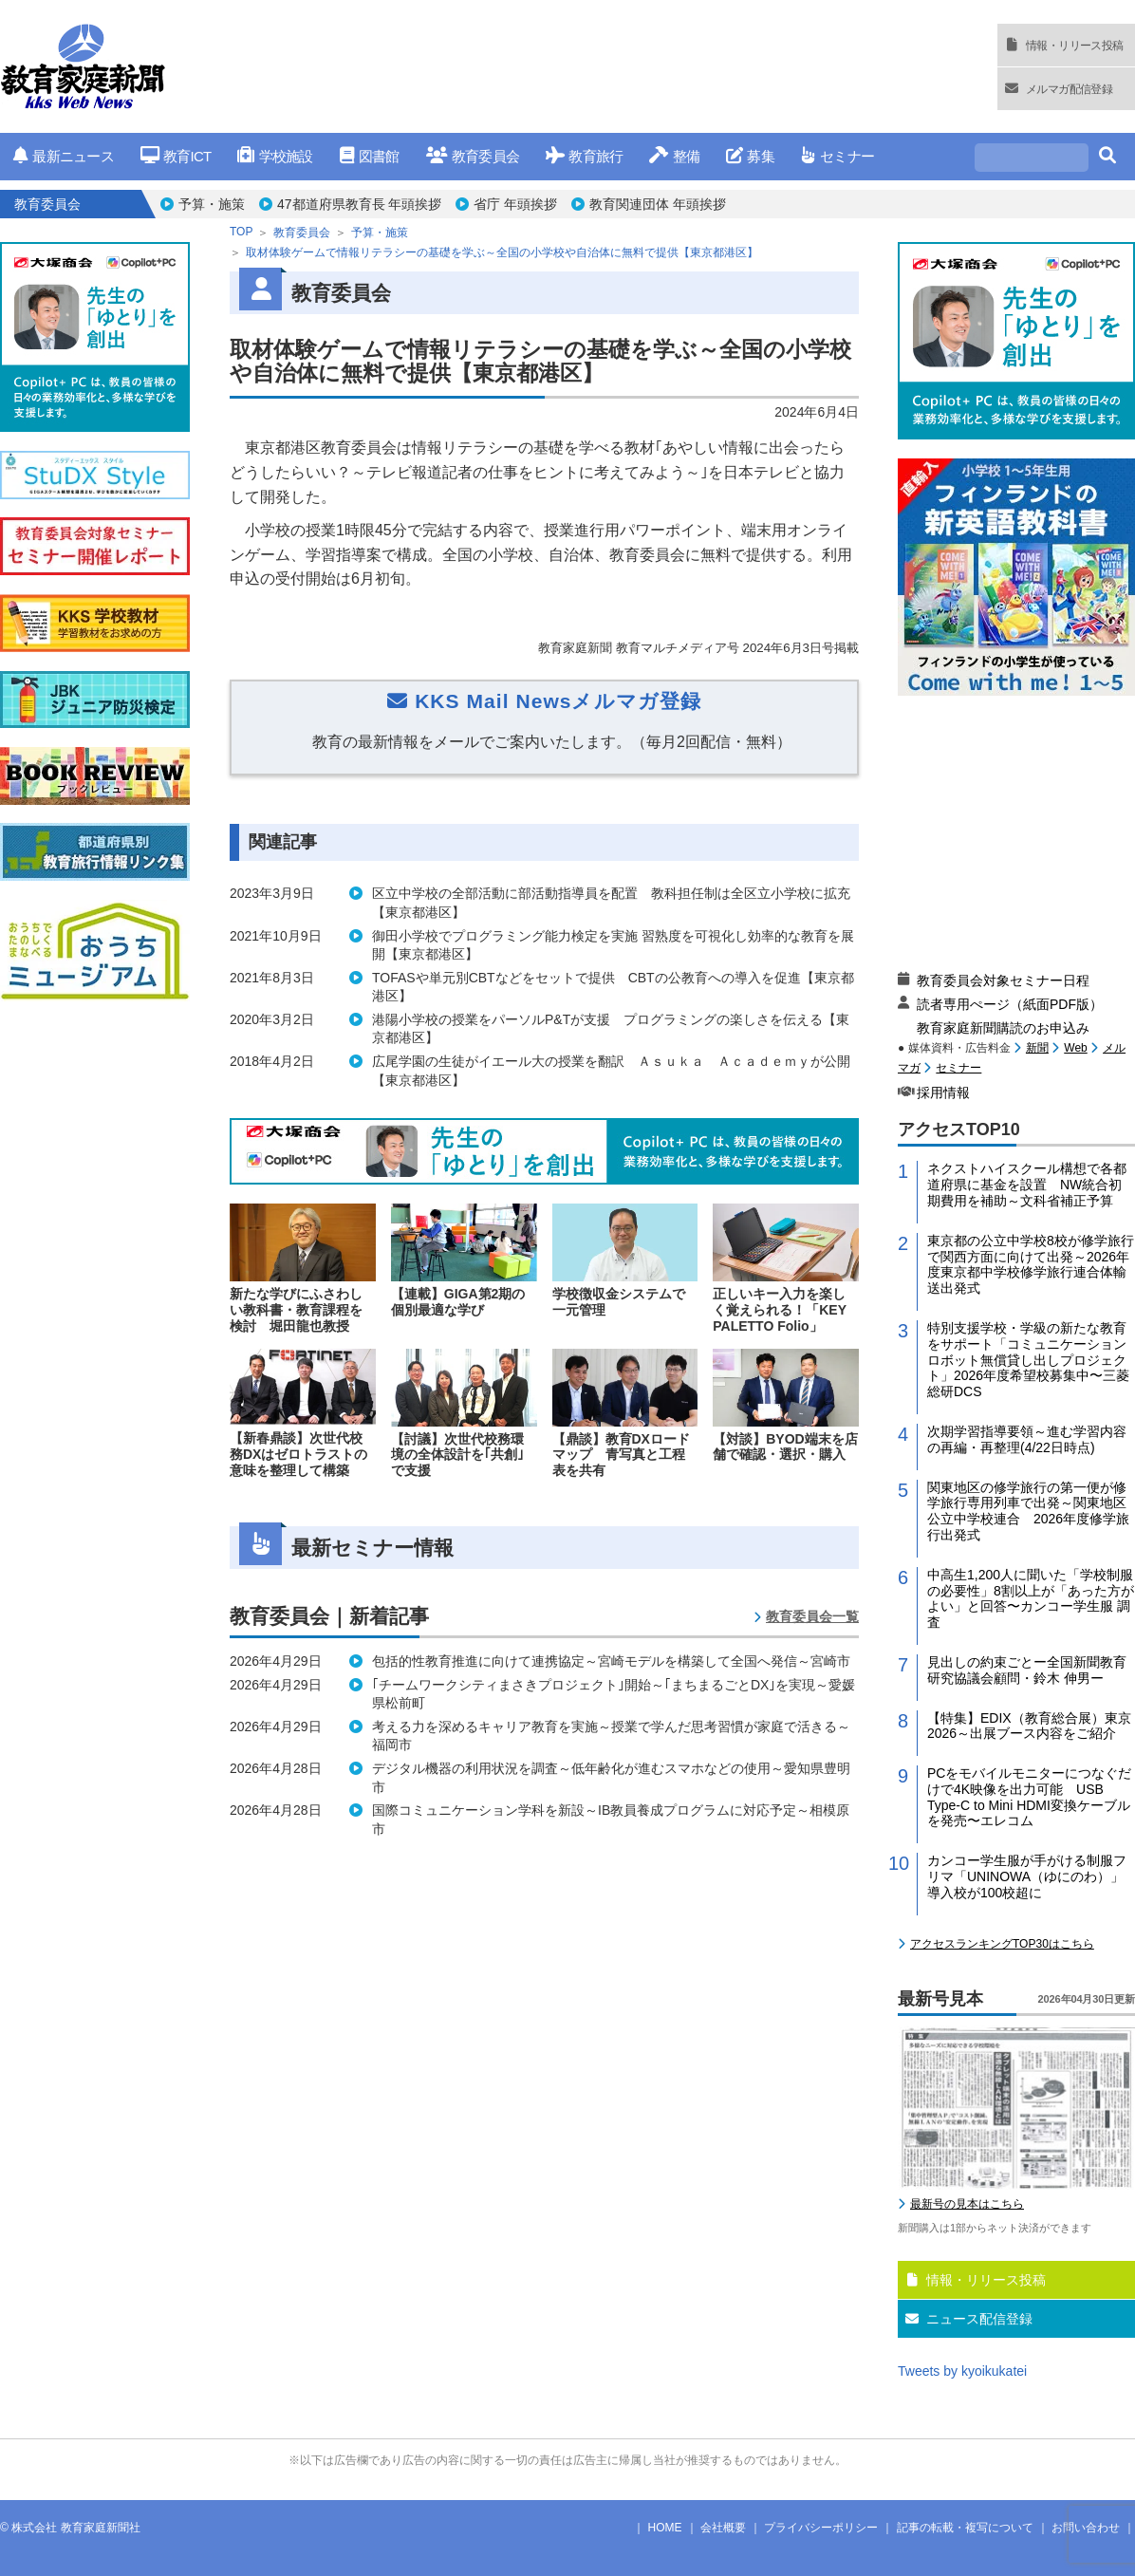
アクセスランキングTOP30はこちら (1002, 1944)
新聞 (1037, 1048)
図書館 (370, 156)
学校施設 (274, 156)
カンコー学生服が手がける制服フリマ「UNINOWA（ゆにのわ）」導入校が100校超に (1026, 1876)
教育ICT (176, 156)
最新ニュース (63, 156)
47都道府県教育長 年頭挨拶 (359, 204)
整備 (674, 156)
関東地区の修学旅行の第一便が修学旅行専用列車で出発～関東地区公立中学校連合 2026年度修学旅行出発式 (1028, 1511)
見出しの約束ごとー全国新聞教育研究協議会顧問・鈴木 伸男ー (1026, 1670)
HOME (665, 2527)
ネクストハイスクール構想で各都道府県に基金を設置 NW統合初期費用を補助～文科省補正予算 (1026, 1184)
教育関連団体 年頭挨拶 (657, 204)
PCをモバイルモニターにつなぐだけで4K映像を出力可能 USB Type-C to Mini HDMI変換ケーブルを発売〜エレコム (1029, 1796)
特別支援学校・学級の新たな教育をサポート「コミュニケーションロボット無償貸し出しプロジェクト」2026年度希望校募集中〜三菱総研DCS (1028, 1359)
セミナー (837, 156)
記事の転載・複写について (965, 2527)
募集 (750, 156)
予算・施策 (211, 204)
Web (1075, 1048)
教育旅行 (584, 156)
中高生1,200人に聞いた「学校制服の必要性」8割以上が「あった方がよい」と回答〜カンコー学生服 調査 (1030, 1598)
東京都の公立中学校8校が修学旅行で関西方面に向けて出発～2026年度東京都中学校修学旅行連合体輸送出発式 (1030, 1264)
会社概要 (723, 2527)
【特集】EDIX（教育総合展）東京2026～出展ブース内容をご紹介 (1029, 1726)
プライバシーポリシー (821, 2527)
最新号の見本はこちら (967, 2204)
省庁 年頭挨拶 (515, 204)
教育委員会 (473, 156)
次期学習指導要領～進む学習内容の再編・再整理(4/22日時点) (1026, 1439)
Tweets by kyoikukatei (962, 2371)
